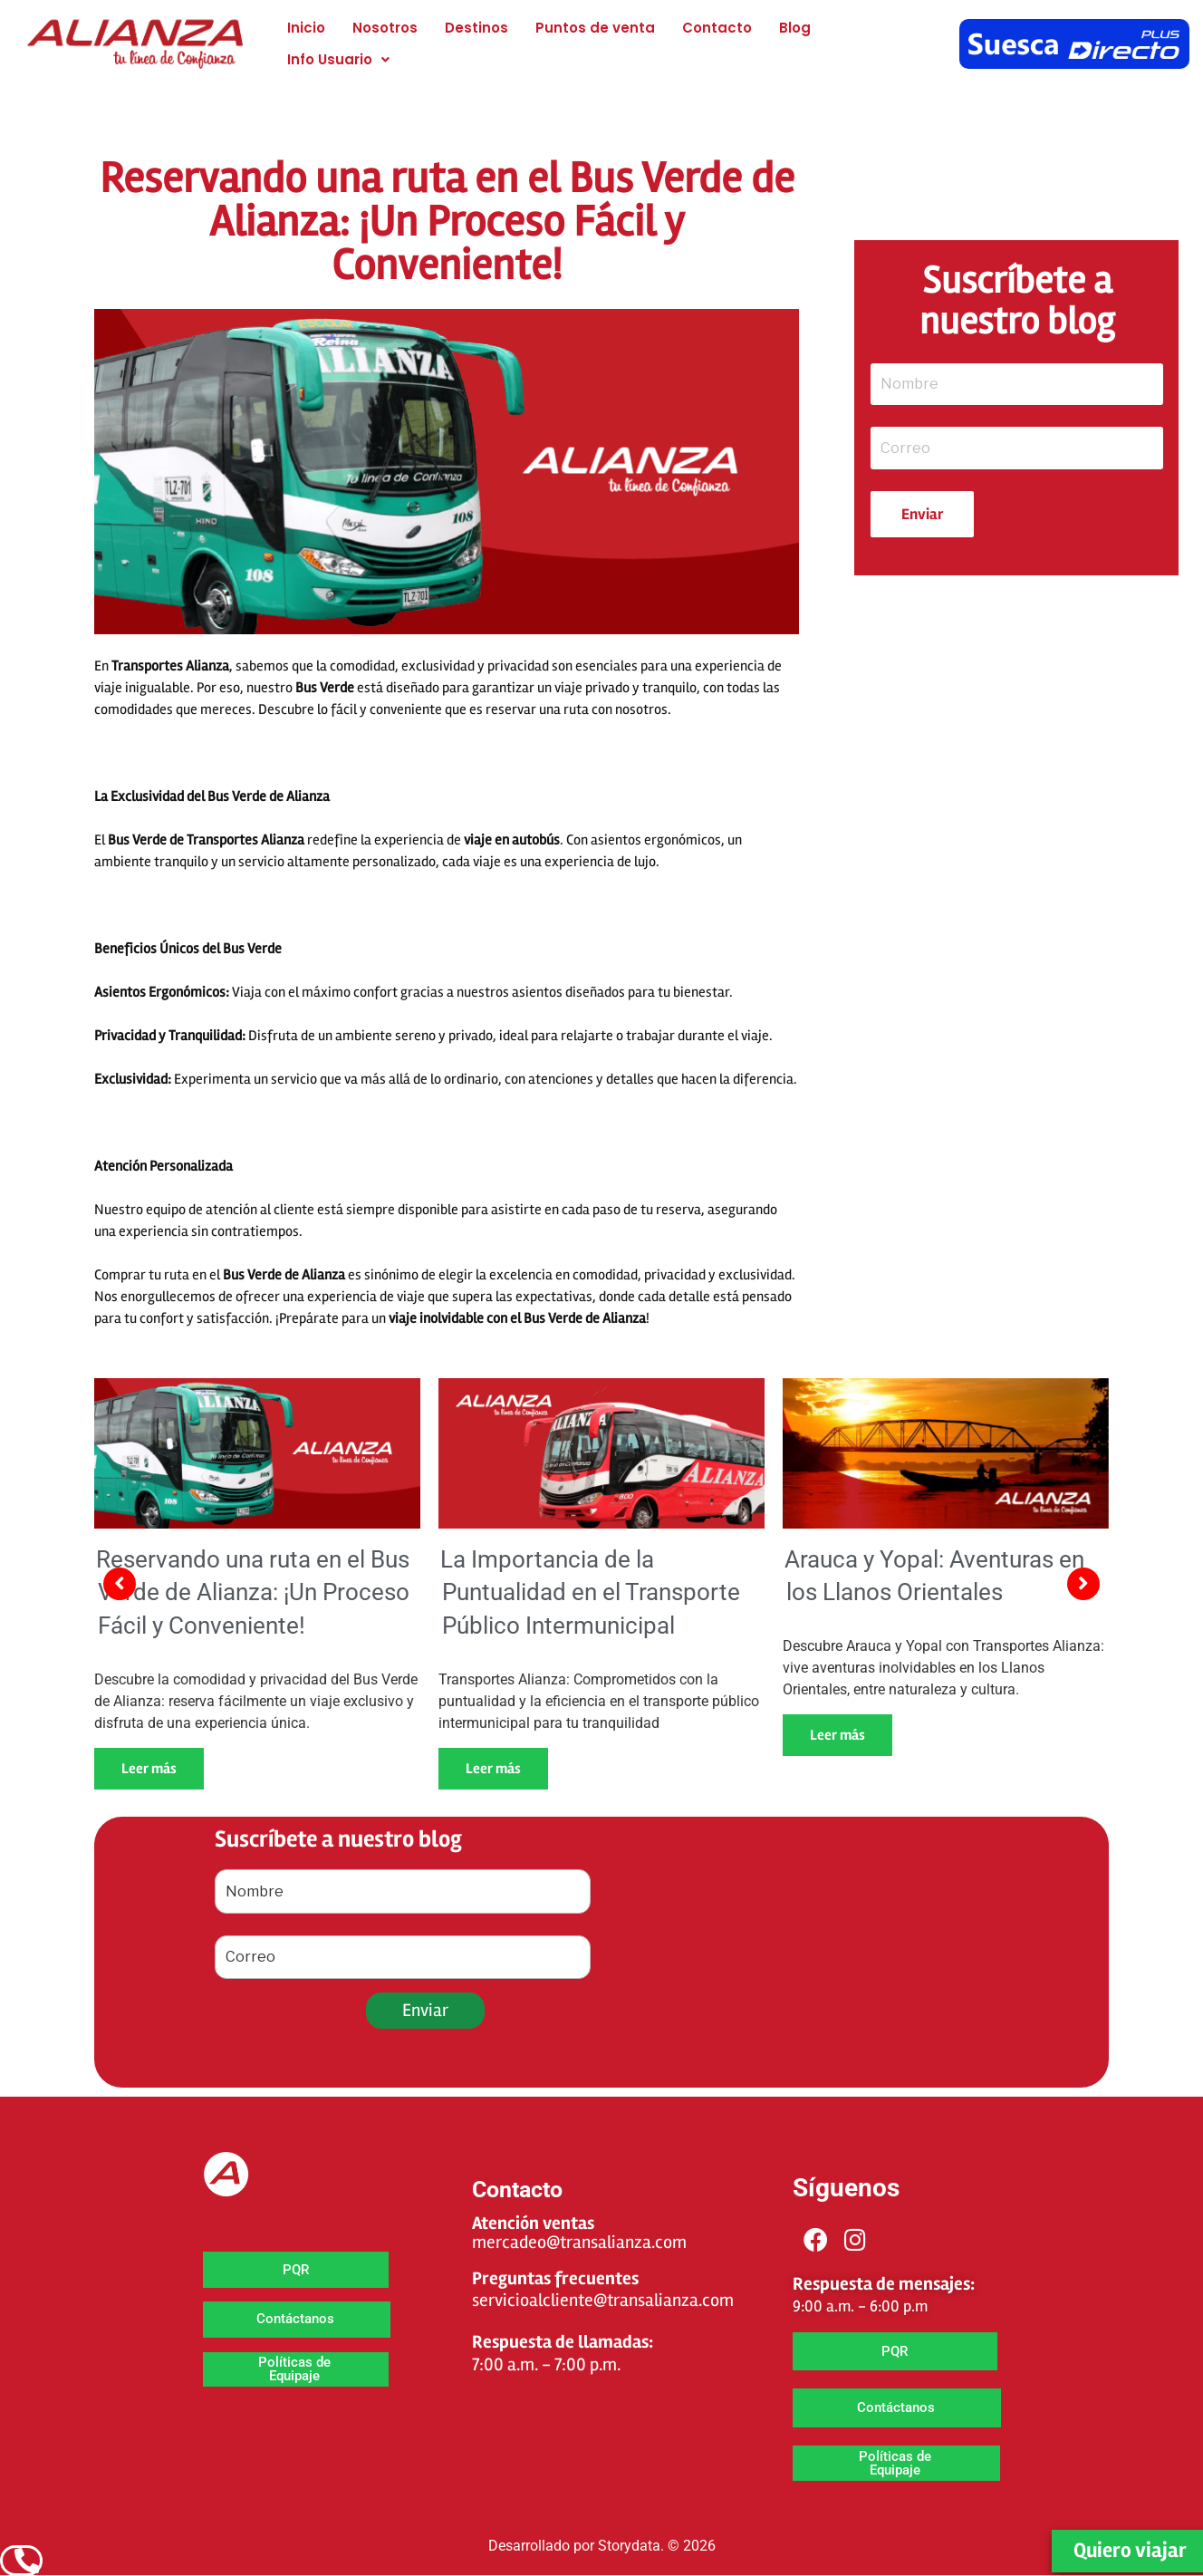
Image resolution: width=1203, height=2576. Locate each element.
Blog (795, 27)
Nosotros (385, 27)
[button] (338, 59)
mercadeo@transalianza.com (579, 2242)
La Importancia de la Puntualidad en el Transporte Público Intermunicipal (590, 1592)
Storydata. (631, 2545)
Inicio (306, 27)
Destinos (476, 27)
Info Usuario (338, 59)
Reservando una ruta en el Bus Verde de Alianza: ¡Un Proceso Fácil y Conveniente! (252, 1592)
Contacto (717, 27)
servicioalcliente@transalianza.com (603, 2300)
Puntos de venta (595, 27)
